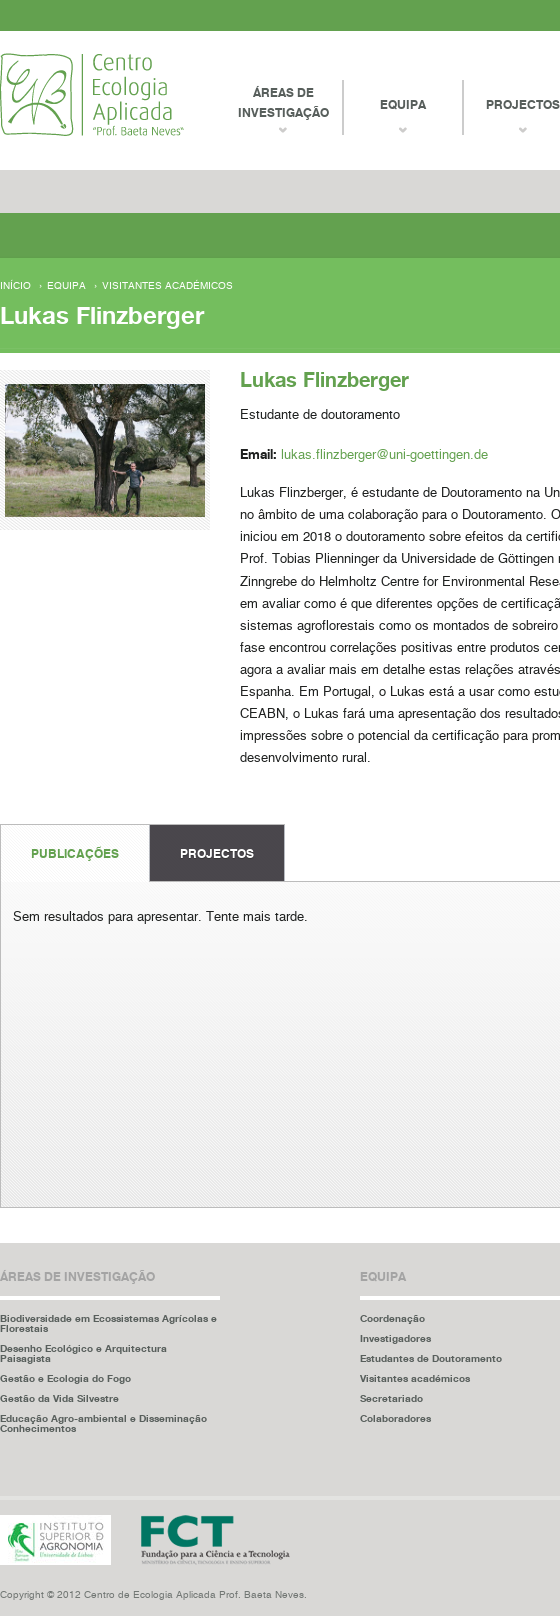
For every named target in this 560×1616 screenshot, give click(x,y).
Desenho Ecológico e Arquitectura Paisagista (83, 1353)
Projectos (217, 853)
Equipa (66, 286)
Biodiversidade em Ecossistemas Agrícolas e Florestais (108, 1323)
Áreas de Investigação (283, 102)
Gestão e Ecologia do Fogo (65, 1378)
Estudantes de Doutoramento (431, 1358)
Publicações (75, 853)
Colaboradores (395, 1418)
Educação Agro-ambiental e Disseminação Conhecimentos (103, 1423)
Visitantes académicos (167, 286)
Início (15, 286)
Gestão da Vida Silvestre (59, 1398)
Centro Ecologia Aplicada (92, 94)
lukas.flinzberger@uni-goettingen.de (384, 455)
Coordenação (392, 1318)
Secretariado (391, 1398)
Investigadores (395, 1338)
